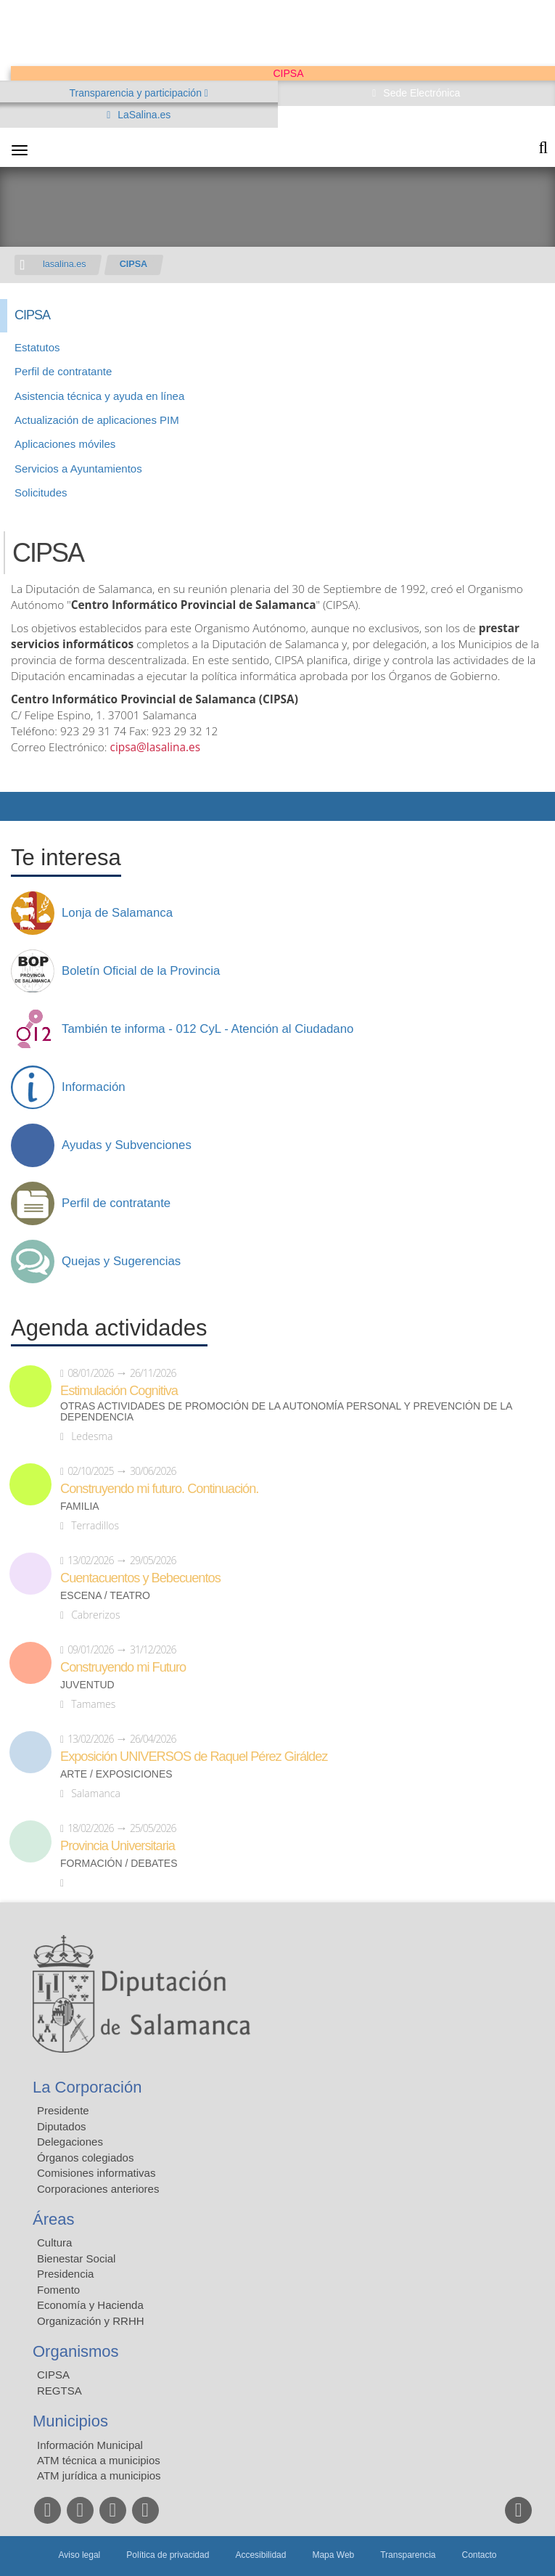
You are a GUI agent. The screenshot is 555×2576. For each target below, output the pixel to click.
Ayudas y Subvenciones (127, 1145)
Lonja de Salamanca (117, 913)
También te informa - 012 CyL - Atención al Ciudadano (207, 1029)
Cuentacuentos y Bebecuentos (140, 1578)
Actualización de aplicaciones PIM (97, 420)
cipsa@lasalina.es (155, 747)
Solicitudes (41, 492)
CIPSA (134, 264)
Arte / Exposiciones (116, 1774)
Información (94, 1087)
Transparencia (407, 2555)
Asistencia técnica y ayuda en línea (99, 396)
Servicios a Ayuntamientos (78, 468)
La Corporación (87, 2087)
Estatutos (37, 347)
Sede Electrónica (420, 93)
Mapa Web (333, 2555)
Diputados (61, 2126)
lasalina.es (64, 264)
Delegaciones (70, 2141)
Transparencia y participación (137, 93)
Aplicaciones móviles (65, 444)
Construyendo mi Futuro (123, 1667)
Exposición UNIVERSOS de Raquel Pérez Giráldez (193, 1756)
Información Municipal (90, 2445)
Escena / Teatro (105, 1595)
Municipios (70, 2421)
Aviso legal (79, 2555)
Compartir (18, 806)
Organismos (76, 2351)
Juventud (87, 1685)
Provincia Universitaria (117, 1846)
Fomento (58, 2289)
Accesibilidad (260, 2555)
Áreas (53, 2219)
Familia (79, 1506)
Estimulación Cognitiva (119, 1390)
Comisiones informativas (96, 2173)
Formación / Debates (119, 1863)
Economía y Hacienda (90, 2305)
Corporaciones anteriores (98, 2189)
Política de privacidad (167, 2555)
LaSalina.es (142, 114)
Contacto (479, 2555)
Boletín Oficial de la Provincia (141, 971)
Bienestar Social (76, 2258)
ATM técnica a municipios (98, 2460)
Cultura (54, 2242)
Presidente (63, 2110)
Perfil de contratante (63, 371)
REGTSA (59, 2390)
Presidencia (65, 2274)
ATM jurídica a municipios (99, 2475)
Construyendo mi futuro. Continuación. (159, 1488)
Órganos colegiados (85, 2157)
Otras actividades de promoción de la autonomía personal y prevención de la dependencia (286, 1412)
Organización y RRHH (90, 2321)
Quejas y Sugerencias (121, 1261)
